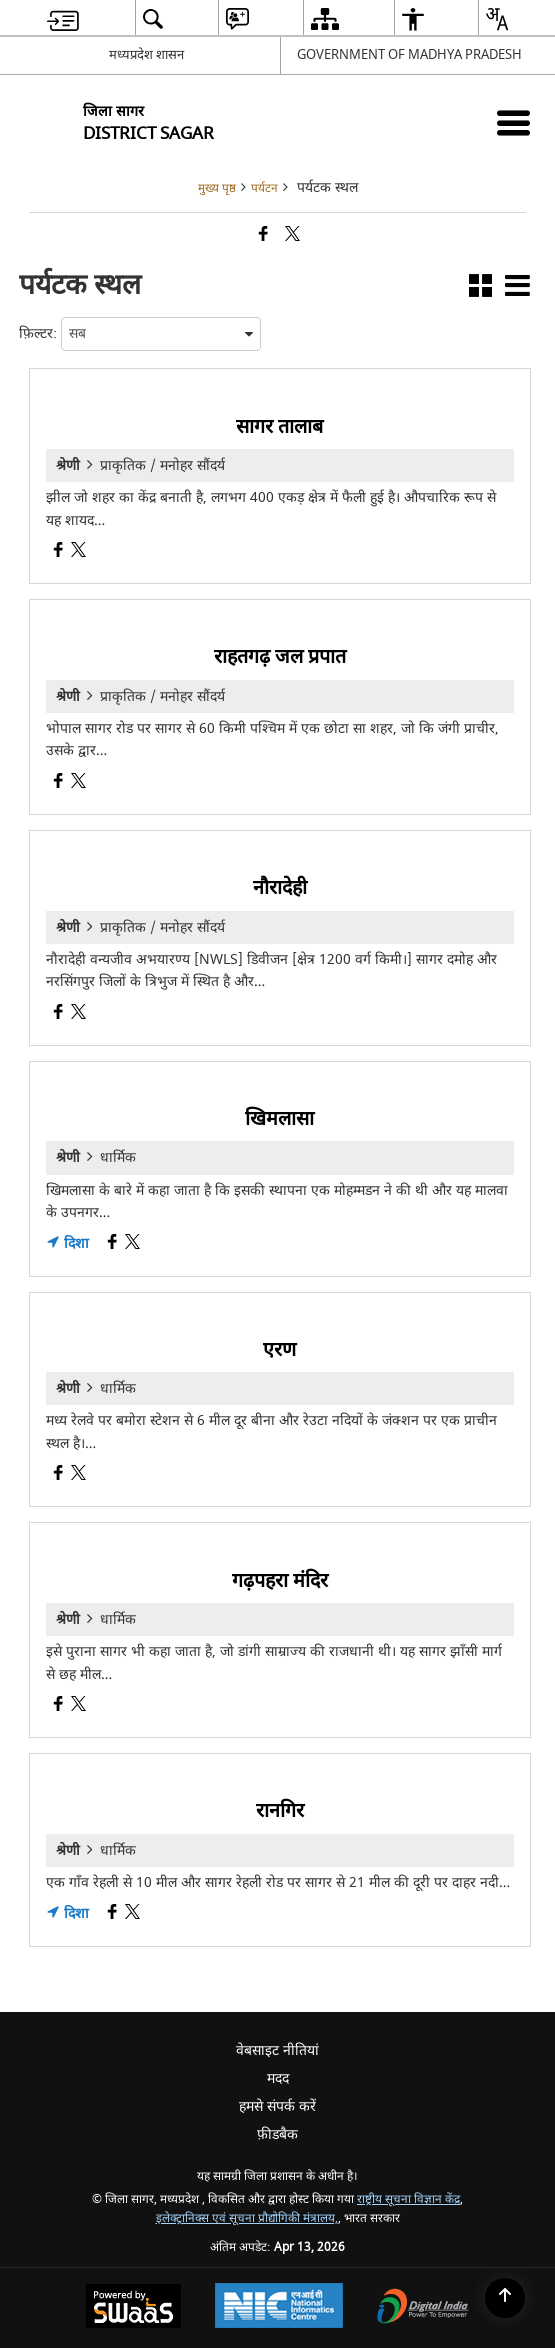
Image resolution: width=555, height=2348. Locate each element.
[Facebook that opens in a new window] (263, 235)
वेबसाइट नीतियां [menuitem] (277, 2050)
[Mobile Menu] (513, 122)
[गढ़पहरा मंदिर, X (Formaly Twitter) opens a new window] (78, 1706)
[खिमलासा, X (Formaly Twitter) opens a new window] (132, 1244)
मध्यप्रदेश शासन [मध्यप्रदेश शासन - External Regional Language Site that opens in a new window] (146, 54)
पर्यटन (264, 188)
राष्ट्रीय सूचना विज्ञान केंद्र (408, 2199)
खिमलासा (279, 1118)
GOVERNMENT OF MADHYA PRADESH (409, 54)
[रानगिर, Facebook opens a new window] (112, 1914)
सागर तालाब (279, 426)
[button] (480, 289)
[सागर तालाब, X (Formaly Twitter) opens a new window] (78, 552)
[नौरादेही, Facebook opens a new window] (58, 1014)
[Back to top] (505, 2298)
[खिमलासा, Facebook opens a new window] (112, 1244)
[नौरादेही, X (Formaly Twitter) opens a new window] (78, 1014)
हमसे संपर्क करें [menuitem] (277, 2106)
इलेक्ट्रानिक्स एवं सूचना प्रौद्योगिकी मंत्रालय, (247, 2218)
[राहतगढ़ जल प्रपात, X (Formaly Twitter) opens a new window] (78, 783)
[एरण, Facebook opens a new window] (58, 1475)
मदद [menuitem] (278, 2078)
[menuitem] (63, 18)
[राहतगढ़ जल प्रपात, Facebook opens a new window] (58, 783)
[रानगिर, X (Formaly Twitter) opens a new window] (132, 1914)
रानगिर (280, 1810)
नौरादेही (280, 887)
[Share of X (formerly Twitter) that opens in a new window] (292, 235)
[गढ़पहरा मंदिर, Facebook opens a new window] (58, 1706)
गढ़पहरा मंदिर (280, 1580)
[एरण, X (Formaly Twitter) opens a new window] (78, 1475)
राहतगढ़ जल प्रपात (280, 656)
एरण (279, 1349)
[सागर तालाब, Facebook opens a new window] (58, 552)
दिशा (67, 1244)
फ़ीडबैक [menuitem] (277, 2134)
